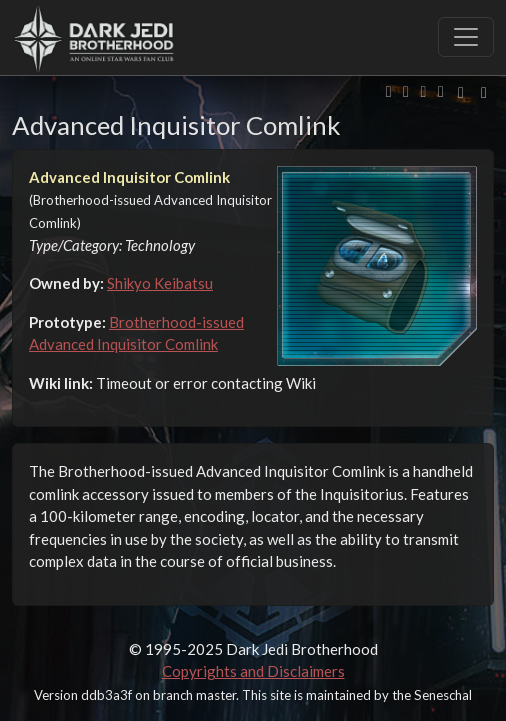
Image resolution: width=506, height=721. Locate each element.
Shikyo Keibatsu (160, 283)
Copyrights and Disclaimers (253, 671)
